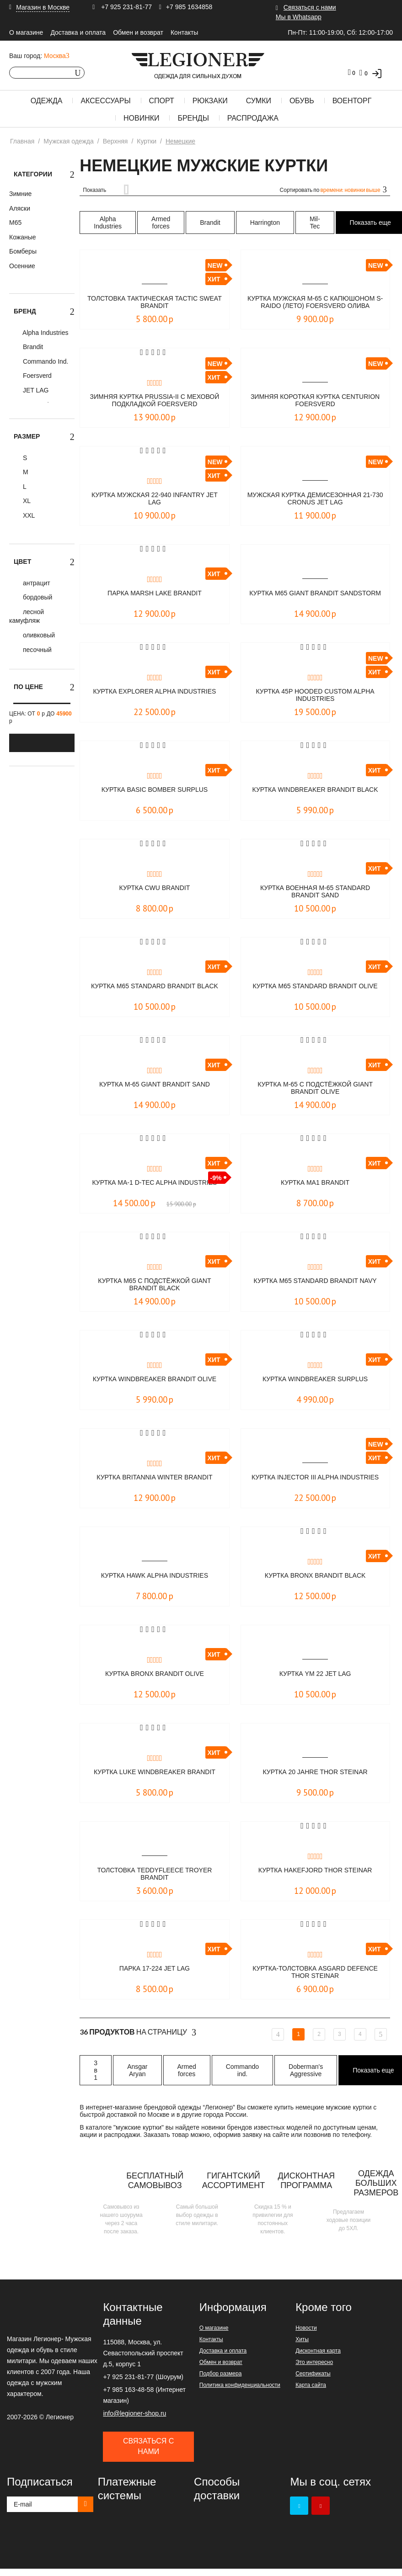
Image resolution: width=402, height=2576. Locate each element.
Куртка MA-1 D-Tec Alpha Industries (154, 1187)
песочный (36, 649)
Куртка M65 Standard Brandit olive (315, 990)
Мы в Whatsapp (299, 17)
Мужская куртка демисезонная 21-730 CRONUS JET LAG (315, 499)
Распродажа (253, 118)
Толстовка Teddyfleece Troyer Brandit (154, 1874)
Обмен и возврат (138, 32)
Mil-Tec (315, 222)
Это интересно (314, 2362)
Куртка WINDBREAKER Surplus (315, 1379)
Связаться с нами (310, 7)
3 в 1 (95, 2070)
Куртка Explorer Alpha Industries (154, 696)
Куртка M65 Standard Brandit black (154, 990)
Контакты (184, 32)
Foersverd (36, 375)
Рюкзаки (210, 101)
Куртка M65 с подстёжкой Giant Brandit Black (155, 1285)
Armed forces (160, 222)
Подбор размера (220, 2373)
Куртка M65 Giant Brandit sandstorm (315, 597)
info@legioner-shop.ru (134, 2413)
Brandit (32, 346)
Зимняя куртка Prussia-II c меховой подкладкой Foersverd (154, 401)
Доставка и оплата (78, 32)
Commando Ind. (45, 361)
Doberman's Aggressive (306, 2070)
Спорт (161, 101)
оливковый (38, 635)
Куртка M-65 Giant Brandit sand (154, 1084)
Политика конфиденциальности (239, 2385)
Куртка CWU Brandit (154, 888)
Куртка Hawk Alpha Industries (154, 1576)
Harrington (265, 222)
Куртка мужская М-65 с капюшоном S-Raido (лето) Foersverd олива (315, 303)
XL (26, 500)
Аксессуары (105, 101)
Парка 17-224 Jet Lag (154, 1968)
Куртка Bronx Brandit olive (154, 1674)
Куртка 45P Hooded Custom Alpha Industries (315, 696)
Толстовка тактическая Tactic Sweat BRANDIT (154, 303)
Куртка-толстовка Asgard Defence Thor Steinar (315, 1973)
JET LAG (34, 390)
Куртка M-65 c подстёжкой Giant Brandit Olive (315, 1089)
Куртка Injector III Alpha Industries (314, 1481)
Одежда (47, 101)
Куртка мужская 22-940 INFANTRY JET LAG (155, 499)
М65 (15, 222)
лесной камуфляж (26, 616)
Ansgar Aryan (137, 2070)
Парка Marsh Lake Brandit (154, 593)
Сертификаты (313, 2373)
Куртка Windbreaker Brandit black (315, 794)
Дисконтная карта (318, 2351)
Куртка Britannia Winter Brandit (154, 1477)
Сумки (258, 101)
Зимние (20, 193)
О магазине (26, 32)
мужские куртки (138, 2127)
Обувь (301, 101)
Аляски (19, 208)
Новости (305, 2328)
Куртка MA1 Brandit (315, 1183)
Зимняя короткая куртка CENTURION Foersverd (315, 401)
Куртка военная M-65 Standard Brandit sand (315, 892)
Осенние (22, 266)
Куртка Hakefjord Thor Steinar (315, 1870)
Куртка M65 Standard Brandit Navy (315, 1285)
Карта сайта (310, 2385)
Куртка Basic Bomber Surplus (154, 790)
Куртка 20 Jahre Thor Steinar (315, 1772)
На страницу (138, 2032)
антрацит (35, 583)
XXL (28, 515)
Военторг (352, 101)
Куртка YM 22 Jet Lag (315, 1674)
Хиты (302, 2339)
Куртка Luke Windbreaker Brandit (154, 1772)
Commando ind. (242, 2070)
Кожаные (22, 237)
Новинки (141, 118)
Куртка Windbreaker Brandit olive (155, 1383)
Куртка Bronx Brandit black (315, 1576)
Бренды (193, 118)
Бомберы (23, 251)
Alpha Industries (45, 332)
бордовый (36, 597)
